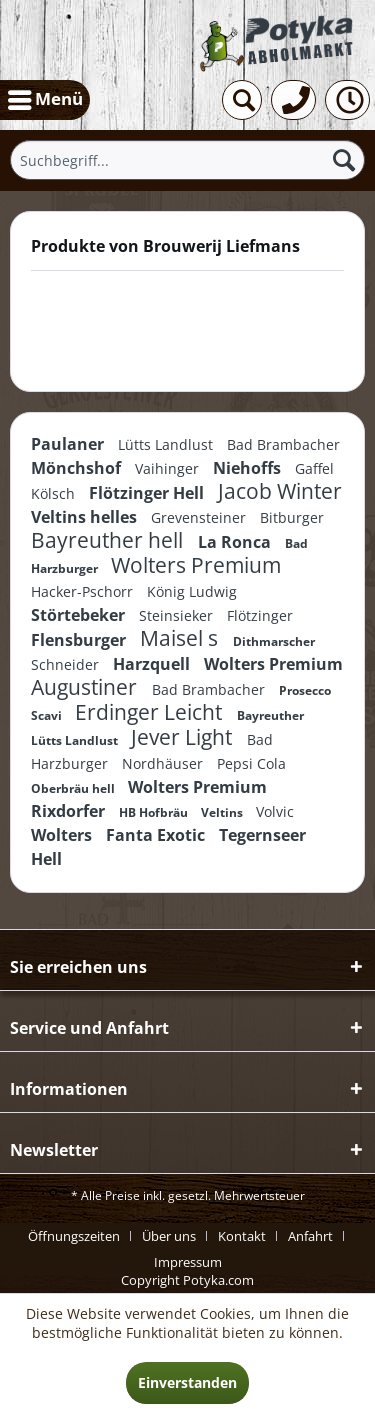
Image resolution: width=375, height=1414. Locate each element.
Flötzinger (260, 615)
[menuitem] (45, 100)
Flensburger (80, 640)
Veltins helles (86, 517)
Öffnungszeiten (74, 1236)
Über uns (169, 1236)
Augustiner (86, 687)
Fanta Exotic (157, 835)
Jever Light (184, 737)
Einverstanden (187, 1382)
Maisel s (181, 638)
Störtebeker (80, 615)
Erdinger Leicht (151, 712)
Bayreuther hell (109, 540)
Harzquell (153, 664)
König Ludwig (192, 591)
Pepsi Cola (251, 763)
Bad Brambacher (283, 444)
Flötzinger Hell (148, 493)
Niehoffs (249, 468)
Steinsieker (178, 615)
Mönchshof (78, 468)
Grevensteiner (200, 517)
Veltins (223, 812)
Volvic (275, 811)
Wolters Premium (196, 565)
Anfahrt (310, 1236)
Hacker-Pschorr (84, 591)
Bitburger (292, 517)
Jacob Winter (280, 491)
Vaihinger (169, 468)
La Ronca (236, 542)
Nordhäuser (164, 763)
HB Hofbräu (155, 812)
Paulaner (69, 444)
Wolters (63, 835)
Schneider (67, 664)
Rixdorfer (70, 811)
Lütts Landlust (167, 444)
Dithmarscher (274, 641)
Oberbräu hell (74, 788)
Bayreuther (270, 715)
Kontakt (242, 1236)
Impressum (188, 1262)
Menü (45, 97)
